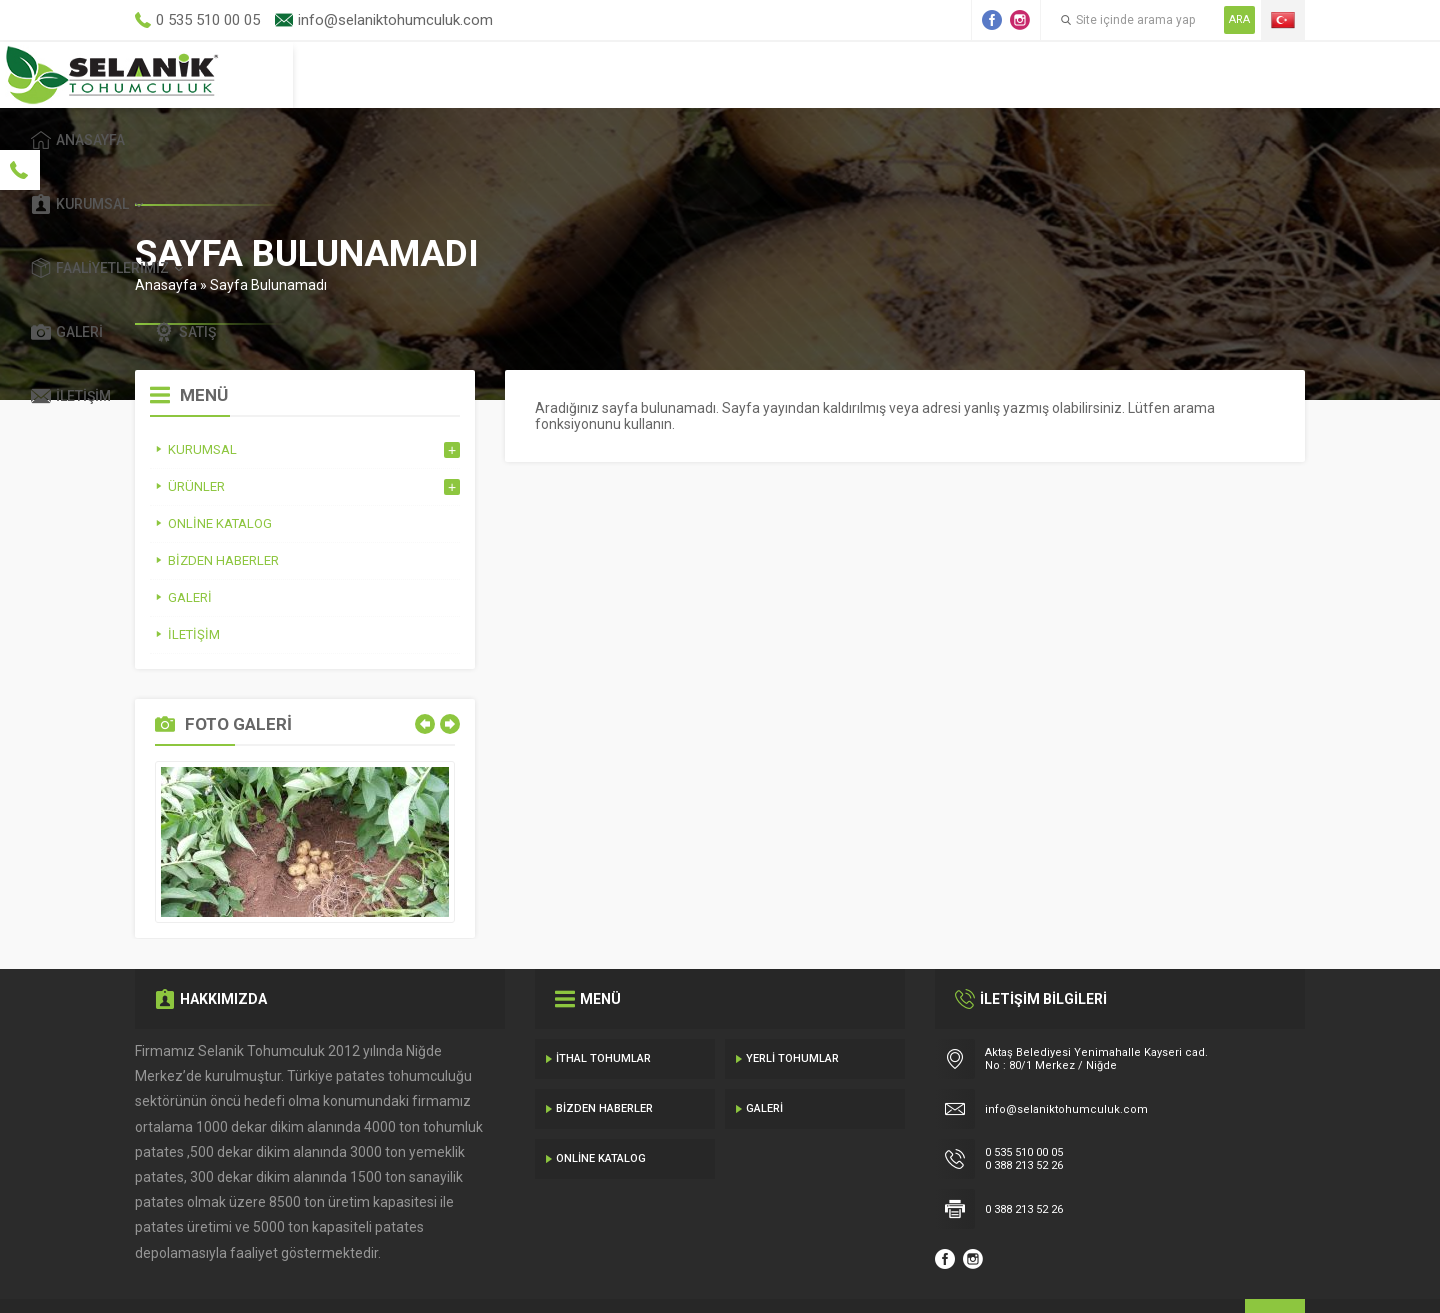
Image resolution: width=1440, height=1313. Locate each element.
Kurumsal (675, 74)
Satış (1118, 74)
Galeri (1000, 74)
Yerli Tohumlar (792, 1012)
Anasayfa (528, 74)
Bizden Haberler (604, 1062)
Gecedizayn (462, 1273)
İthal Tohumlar (603, 1012)
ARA (1239, 19)
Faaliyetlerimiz (844, 74)
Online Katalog (601, 1112)
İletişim (1240, 74)
